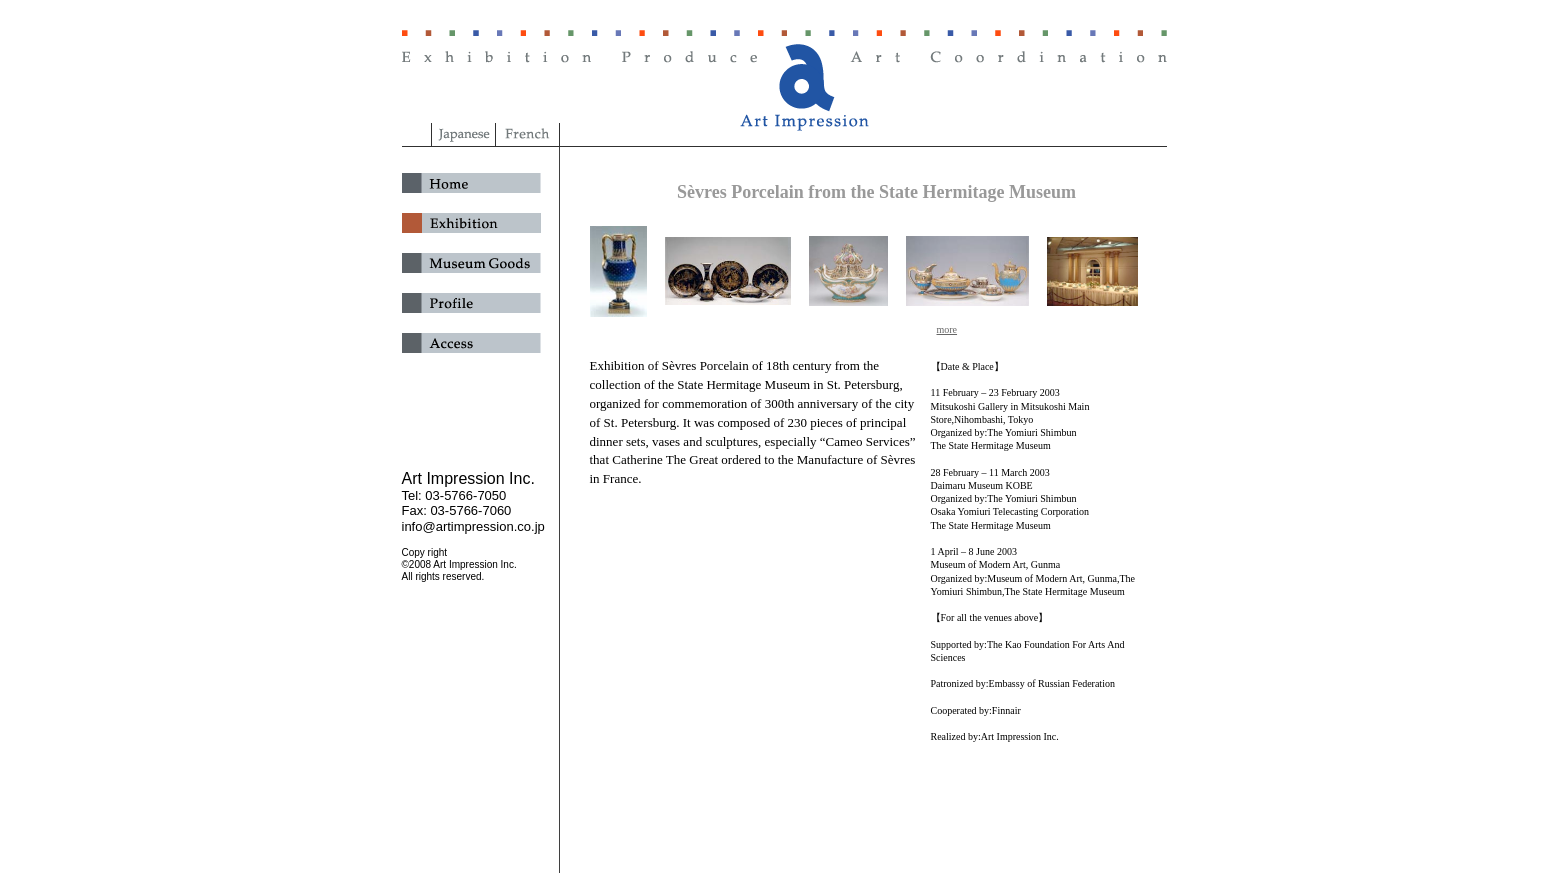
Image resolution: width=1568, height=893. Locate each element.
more (947, 329)
